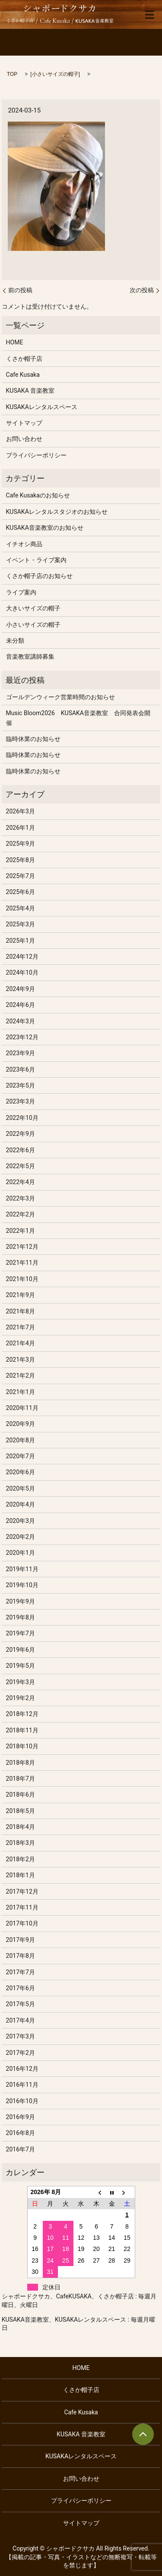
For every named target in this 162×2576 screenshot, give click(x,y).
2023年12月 (22, 1037)
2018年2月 (20, 1859)
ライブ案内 (21, 592)
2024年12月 (22, 956)
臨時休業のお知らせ (33, 738)
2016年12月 (22, 2068)
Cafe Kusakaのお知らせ (38, 495)
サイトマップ (24, 422)
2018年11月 (22, 1730)
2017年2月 (20, 2052)
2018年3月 (20, 1842)
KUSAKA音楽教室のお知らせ (44, 527)
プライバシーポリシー (36, 455)
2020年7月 (20, 1456)
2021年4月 (20, 1343)
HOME (14, 342)
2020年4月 (20, 1504)
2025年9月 (20, 843)
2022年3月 (20, 1198)
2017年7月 (20, 1972)
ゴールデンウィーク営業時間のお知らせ (60, 697)
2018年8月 (20, 1762)
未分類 (15, 640)
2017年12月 (22, 1891)
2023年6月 (20, 1069)
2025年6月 (20, 891)
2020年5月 (20, 1488)
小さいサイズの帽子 (55, 74)
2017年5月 (20, 2004)
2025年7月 (20, 875)
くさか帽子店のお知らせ (39, 575)
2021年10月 (22, 1278)
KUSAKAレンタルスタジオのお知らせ (57, 511)
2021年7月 (20, 1327)
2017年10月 (22, 1923)
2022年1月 (20, 1230)
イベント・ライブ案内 (36, 559)
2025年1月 (20, 940)
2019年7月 (20, 1633)
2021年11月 (22, 1262)
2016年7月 (20, 2149)
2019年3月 (20, 1682)
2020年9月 (20, 1423)
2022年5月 (20, 1166)
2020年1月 (20, 1552)
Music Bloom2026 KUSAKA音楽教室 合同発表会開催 (78, 718)
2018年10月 (22, 1746)
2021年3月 (20, 1359)
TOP (12, 74)
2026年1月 (20, 827)
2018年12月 (22, 1713)
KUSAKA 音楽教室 (30, 390)
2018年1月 (20, 1875)
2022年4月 (20, 1182)
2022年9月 (20, 1133)
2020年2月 (20, 1536)
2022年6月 (20, 1150)
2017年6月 (20, 1988)
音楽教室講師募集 (30, 656)
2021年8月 (20, 1311)
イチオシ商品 (24, 544)
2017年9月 (20, 1939)
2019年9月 (20, 1601)
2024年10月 (22, 972)
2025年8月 (20, 860)
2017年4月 (20, 2020)
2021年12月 (22, 1246)
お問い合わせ (24, 438)
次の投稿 (142, 290)
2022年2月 (20, 1214)
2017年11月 (22, 1907)
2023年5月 (20, 1085)
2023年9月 (20, 1053)
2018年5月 (20, 1810)
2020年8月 (20, 1440)
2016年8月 (20, 2132)
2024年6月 (20, 1004)
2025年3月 (20, 924)
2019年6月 (20, 1649)
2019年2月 (20, 1697)
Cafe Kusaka (23, 374)
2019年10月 (22, 1585)
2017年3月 (20, 2036)
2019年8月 (20, 1617)
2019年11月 (22, 1569)
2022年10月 (22, 1117)
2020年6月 (20, 1472)
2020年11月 (22, 1407)
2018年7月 (20, 1778)
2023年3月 (20, 1101)
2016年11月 (22, 2084)
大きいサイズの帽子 (33, 608)
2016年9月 (20, 2116)
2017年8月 (20, 1955)
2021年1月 (20, 1391)
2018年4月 (20, 1826)
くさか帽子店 (24, 358)
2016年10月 (22, 2101)
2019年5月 (20, 1665)
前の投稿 (20, 290)
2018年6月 (20, 1794)
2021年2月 (20, 1375)
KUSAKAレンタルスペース (41, 406)
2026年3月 (20, 811)
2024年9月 (20, 988)
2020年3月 (20, 1520)
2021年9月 (20, 1294)
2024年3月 (20, 1021)
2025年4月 (20, 908)
